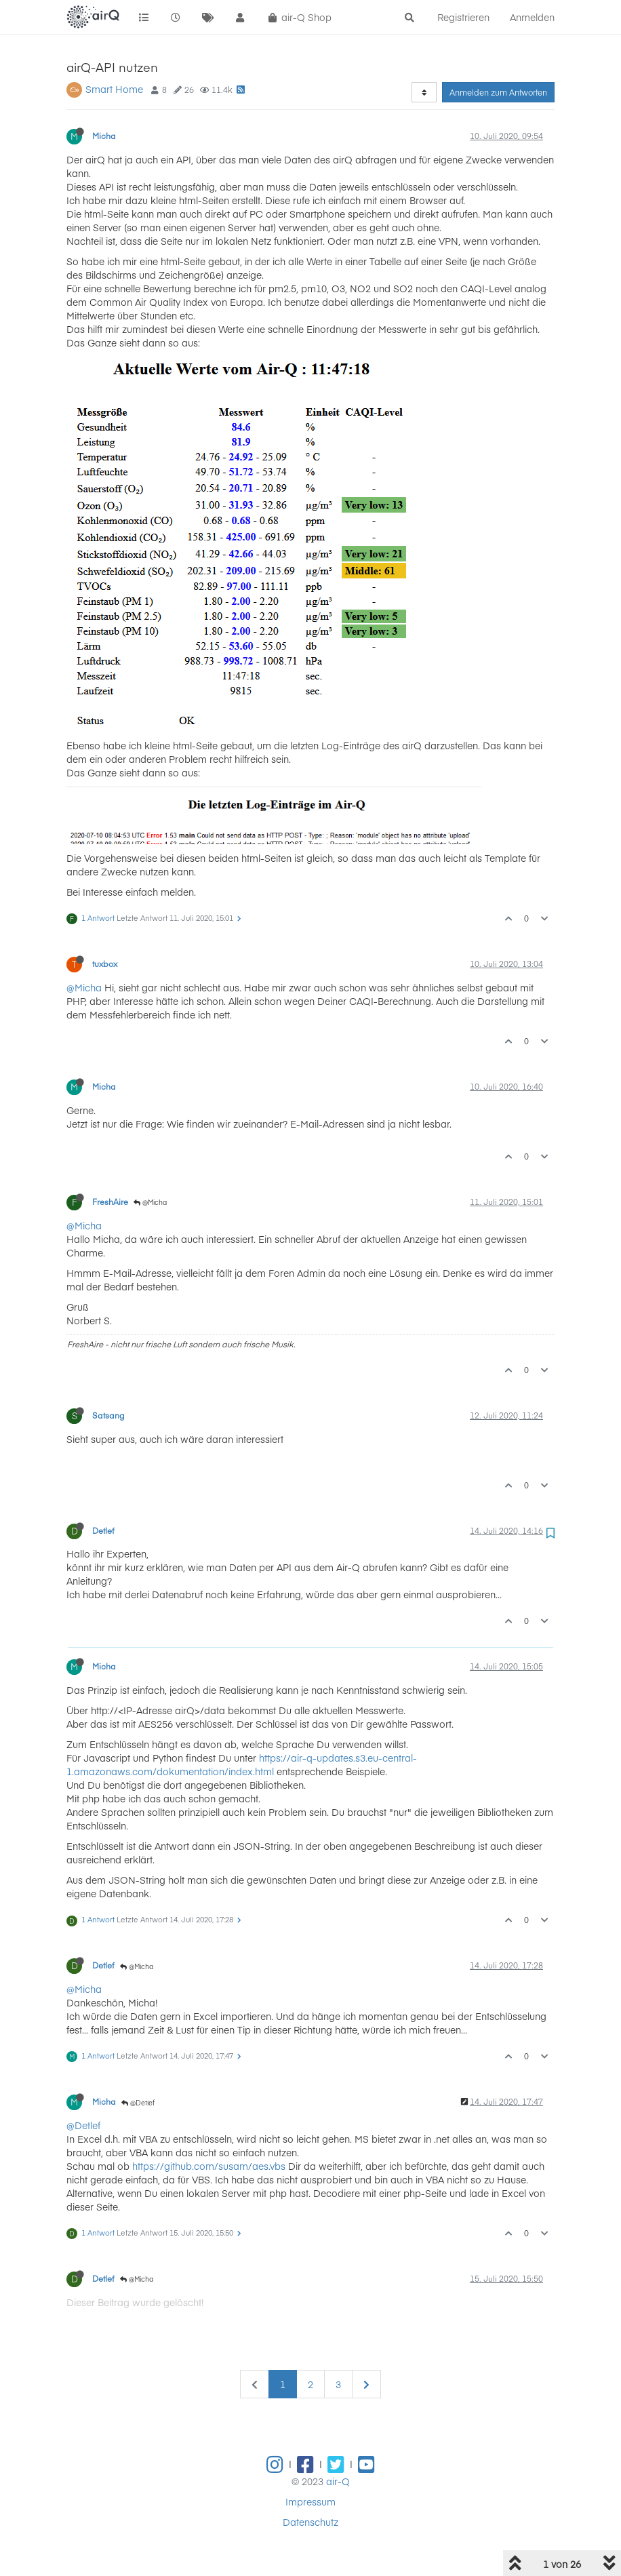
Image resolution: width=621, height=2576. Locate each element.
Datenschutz (310, 2522)
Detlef (103, 1530)
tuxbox (104, 963)
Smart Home (114, 89)
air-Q (338, 2481)
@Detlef (138, 2102)
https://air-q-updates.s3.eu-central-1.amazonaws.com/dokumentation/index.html (241, 1764)
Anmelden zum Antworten (498, 92)
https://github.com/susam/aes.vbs (208, 2166)
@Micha (84, 987)
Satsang (108, 1415)
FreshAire (110, 1201)
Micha (104, 135)
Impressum (310, 2501)
